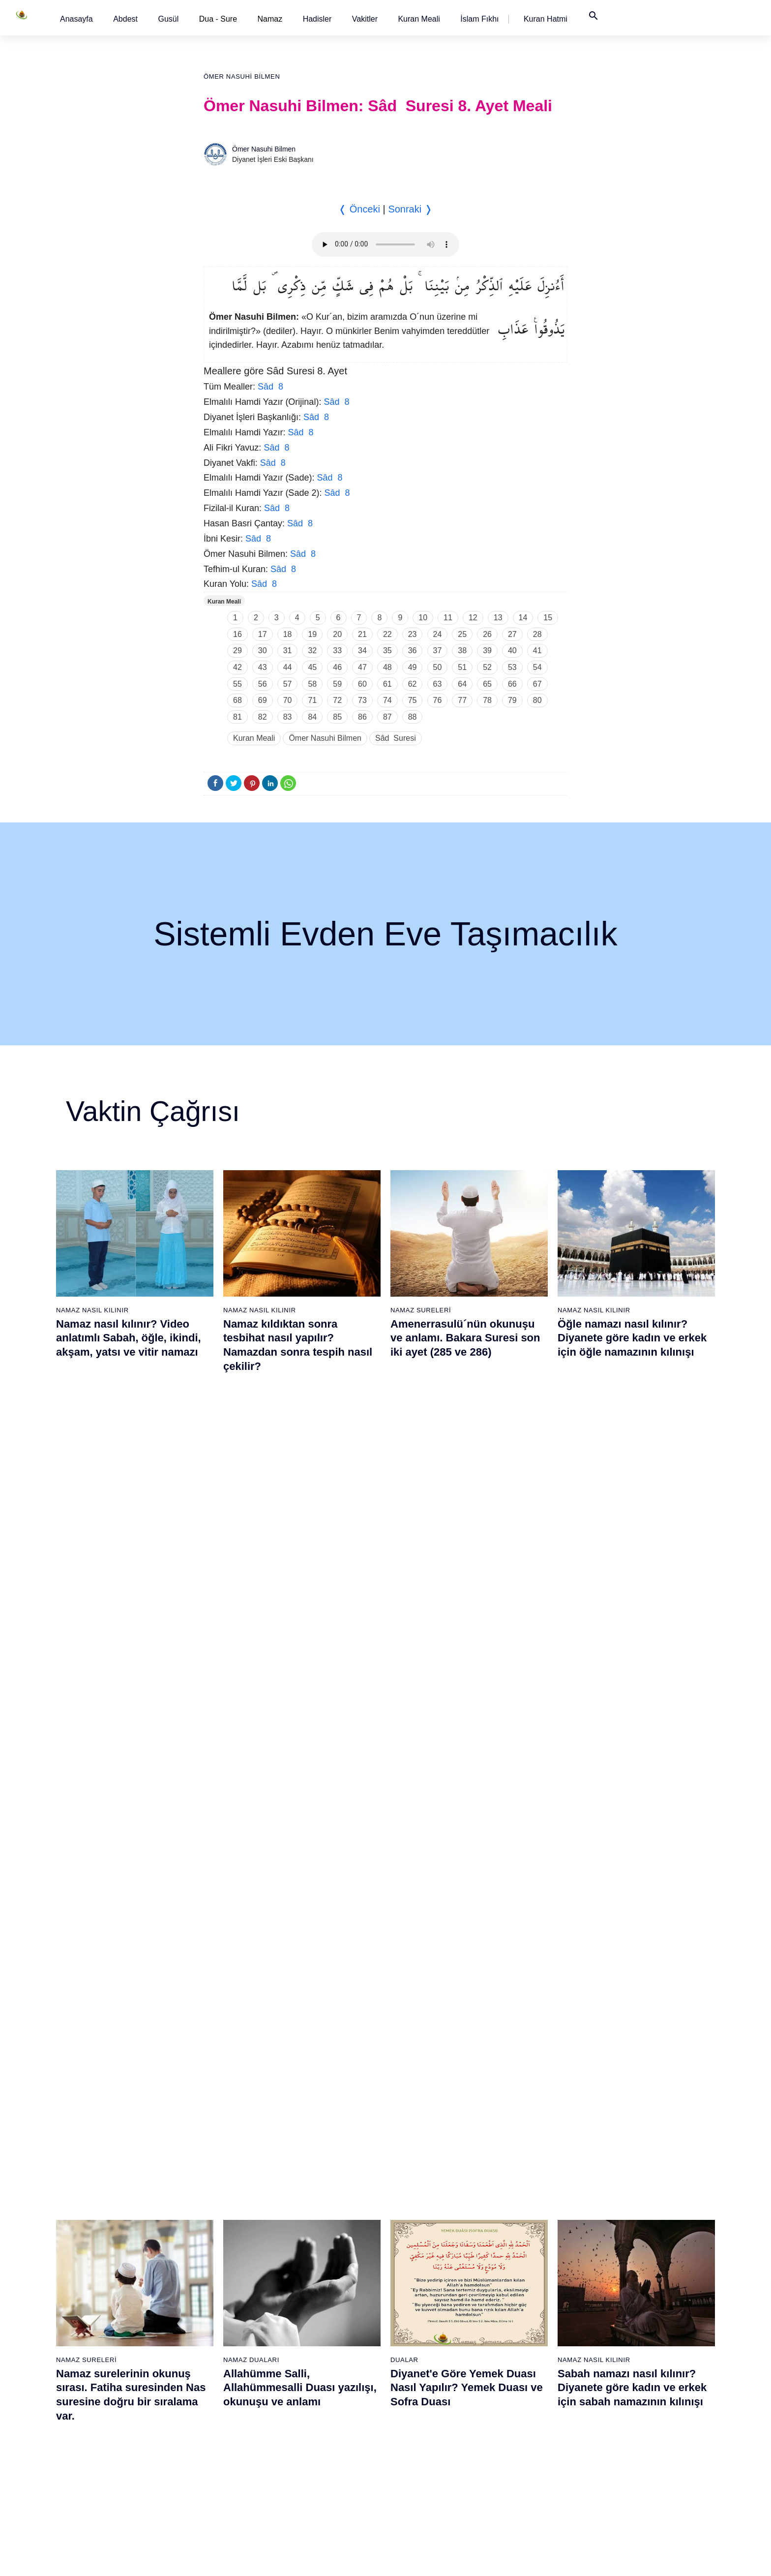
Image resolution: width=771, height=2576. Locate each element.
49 (412, 667)
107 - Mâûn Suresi (626, 2360)
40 (512, 650)
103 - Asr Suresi (622, 2292)
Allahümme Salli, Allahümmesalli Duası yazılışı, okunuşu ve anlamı (300, 1574)
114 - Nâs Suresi (623, 2481)
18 (287, 634)
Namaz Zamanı (654, 2558)
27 (512, 634)
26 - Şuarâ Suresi (216, 2274)
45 (312, 667)
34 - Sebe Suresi (215, 2412)
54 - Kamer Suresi (320, 2429)
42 (237, 667)
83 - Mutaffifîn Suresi (527, 2274)
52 (487, 667)
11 (448, 617)
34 (362, 650)
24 (437, 634)
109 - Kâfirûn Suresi (628, 2395)
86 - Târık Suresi (521, 2326)
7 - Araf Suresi (109, 2274)
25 (462, 634)
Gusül (168, 19)
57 (287, 684)
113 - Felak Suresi (626, 2464)
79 (512, 700)
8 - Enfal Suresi (110, 2292)
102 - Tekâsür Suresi (629, 2274)
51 (462, 667)
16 (237, 634)
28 (537, 634)
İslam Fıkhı (479, 19)
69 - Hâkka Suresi (421, 2360)
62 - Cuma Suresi (420, 2240)
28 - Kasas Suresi (216, 2309)
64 (462, 684)
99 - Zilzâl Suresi (623, 2223)
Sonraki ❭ (410, 209)
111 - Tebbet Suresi (627, 2429)
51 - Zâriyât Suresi (320, 2378)
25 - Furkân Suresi (218, 2257)
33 (337, 650)
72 (337, 700)
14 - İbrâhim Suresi (117, 2395)
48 (387, 667)
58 (312, 684)
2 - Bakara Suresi (114, 2188)
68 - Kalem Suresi (421, 2343)
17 (262, 634)
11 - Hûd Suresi (112, 2343)
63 (437, 684)
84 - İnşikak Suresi (524, 2292)
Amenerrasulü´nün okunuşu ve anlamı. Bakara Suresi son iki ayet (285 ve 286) (465, 1338)
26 (487, 634)
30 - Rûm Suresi (214, 2343)
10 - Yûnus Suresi (115, 2326)
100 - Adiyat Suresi (626, 2240)
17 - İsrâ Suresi (111, 2447)
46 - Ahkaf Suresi (317, 2292)
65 (487, 684)
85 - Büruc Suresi (521, 2309)
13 (498, 617)
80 (537, 700)
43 (262, 667)
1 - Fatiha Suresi (113, 2171)
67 (537, 684)
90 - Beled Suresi (522, 2395)
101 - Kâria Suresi (625, 2257)
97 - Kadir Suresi (623, 2188)
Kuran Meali (419, 19)
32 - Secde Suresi (217, 2378)
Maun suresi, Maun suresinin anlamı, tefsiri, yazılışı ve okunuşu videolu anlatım (464, 1810)
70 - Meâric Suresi (421, 2378)
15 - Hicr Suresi (111, 2412)
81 (237, 717)
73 (362, 700)
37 (437, 650)
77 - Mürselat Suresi (525, 2171)
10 (422, 617)
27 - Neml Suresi (215, 2292)
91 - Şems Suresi (522, 2412)
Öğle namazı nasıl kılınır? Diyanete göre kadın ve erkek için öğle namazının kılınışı (632, 1338)
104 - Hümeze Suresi (630, 2309)
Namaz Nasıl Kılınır (92, 1310)
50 (437, 667)
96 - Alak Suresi (622, 2171)
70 (287, 700)
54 (537, 667)
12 (473, 617)
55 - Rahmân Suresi (322, 2447)
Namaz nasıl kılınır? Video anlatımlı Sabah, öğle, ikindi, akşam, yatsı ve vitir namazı (128, 1338)
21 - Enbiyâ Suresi (218, 2188)
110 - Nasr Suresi (624, 2412)
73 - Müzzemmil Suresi (429, 2429)
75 (412, 700)
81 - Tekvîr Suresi (522, 2240)
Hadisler (317, 19)
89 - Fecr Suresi (520, 2378)
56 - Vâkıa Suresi (318, 2464)
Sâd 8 (270, 387)
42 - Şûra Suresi (317, 2223)
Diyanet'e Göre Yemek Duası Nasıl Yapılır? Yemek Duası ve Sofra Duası (466, 1574)
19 (312, 634)
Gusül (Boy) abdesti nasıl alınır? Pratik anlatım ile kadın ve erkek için (132, 1810)
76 (437, 700)
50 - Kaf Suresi (315, 2360)
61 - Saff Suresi (417, 2223)
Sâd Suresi (395, 738)
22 (387, 634)
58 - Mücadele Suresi (426, 2171)
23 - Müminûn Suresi (221, 2223)
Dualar (404, 1546)
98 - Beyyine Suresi (627, 2206)
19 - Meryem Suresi (118, 2481)
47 (362, 667)
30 (262, 650)
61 (387, 684)
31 (287, 650)
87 (387, 717)
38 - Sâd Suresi (213, 2481)
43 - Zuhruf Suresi (319, 2240)
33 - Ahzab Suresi (216, 2395)
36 (412, 650)
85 (337, 717)
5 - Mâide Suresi (113, 2240)
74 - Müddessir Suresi (426, 2447)
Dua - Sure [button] (218, 19)
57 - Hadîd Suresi (319, 2481)
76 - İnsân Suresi (420, 2481)
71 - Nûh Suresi (418, 2395)
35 (387, 650)
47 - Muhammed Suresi (327, 2309)
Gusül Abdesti (83, 1782)
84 (312, 717)
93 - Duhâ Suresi (521, 2447)
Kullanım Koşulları (483, 2558)
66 (512, 684)
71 (312, 700)
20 (337, 634)
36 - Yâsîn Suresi (216, 2447)
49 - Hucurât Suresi (322, 2343)
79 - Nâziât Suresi (523, 2206)
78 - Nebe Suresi (521, 2188)
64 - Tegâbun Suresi (424, 2274)
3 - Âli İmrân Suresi (117, 2206)
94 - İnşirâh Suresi (523, 2464)
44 (287, 667)
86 (362, 717)
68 (237, 700)
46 (337, 667)
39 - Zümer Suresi (318, 2171)
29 (237, 650)
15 (547, 617)
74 (387, 700)
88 (412, 717)
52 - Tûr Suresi (314, 2395)
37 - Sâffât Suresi (216, 2464)
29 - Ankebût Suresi (220, 2326)
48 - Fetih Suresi (317, 2326)
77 (462, 700)
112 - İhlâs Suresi (624, 2447)
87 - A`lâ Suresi (519, 2343)
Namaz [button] (270, 19)
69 (262, 700)
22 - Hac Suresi (212, 2206)
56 (262, 684)
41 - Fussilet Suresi (321, 2206)
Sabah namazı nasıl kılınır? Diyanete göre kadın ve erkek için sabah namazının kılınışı (632, 1574)
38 (462, 650)
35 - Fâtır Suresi (214, 2429)
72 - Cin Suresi (416, 2412)
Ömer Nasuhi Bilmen (242, 76)
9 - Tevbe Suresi (113, 2309)
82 (262, 717)
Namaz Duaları (251, 1546)
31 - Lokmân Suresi (219, 2360)
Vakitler (365, 19)
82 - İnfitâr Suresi (522, 2257)
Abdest (125, 19)
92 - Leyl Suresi (519, 2429)
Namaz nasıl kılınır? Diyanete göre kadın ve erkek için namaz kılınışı (297, 1810)
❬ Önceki (359, 209)
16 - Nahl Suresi (112, 2429)
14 (523, 617)
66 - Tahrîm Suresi (422, 2309)
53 (512, 667)
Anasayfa (76, 19)
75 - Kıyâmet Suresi (424, 2464)
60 (362, 684)
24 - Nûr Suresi (213, 2240)
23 (412, 634)
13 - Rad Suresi (112, 2378)
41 (537, 650)
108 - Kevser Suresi (628, 2378)
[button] (76, 19)
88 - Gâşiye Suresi (524, 2360)
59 (337, 684)
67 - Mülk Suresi (419, 2326)
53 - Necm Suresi (318, 2412)
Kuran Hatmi (545, 19)
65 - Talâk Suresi (419, 2292)
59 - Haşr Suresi (419, 2188)
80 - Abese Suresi (523, 2223)
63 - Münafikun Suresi (426, 2257)
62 (412, 684)
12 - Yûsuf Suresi (114, 2360)
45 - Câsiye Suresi (320, 2274)
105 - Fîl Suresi (621, 2326)
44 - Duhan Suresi (319, 2257)
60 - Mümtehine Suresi (427, 2206)
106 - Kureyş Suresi (628, 2343)
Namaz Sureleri (420, 1310)
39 (487, 650)
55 (237, 684)
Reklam (532, 2558)
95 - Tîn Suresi (518, 2481)
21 (362, 634)
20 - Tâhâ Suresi (215, 2171)
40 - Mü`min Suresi (321, 2188)
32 (312, 650)
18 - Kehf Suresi (112, 2464)
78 (487, 700)
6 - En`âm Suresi (114, 2257)
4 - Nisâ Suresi (110, 2223)
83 (287, 717)
